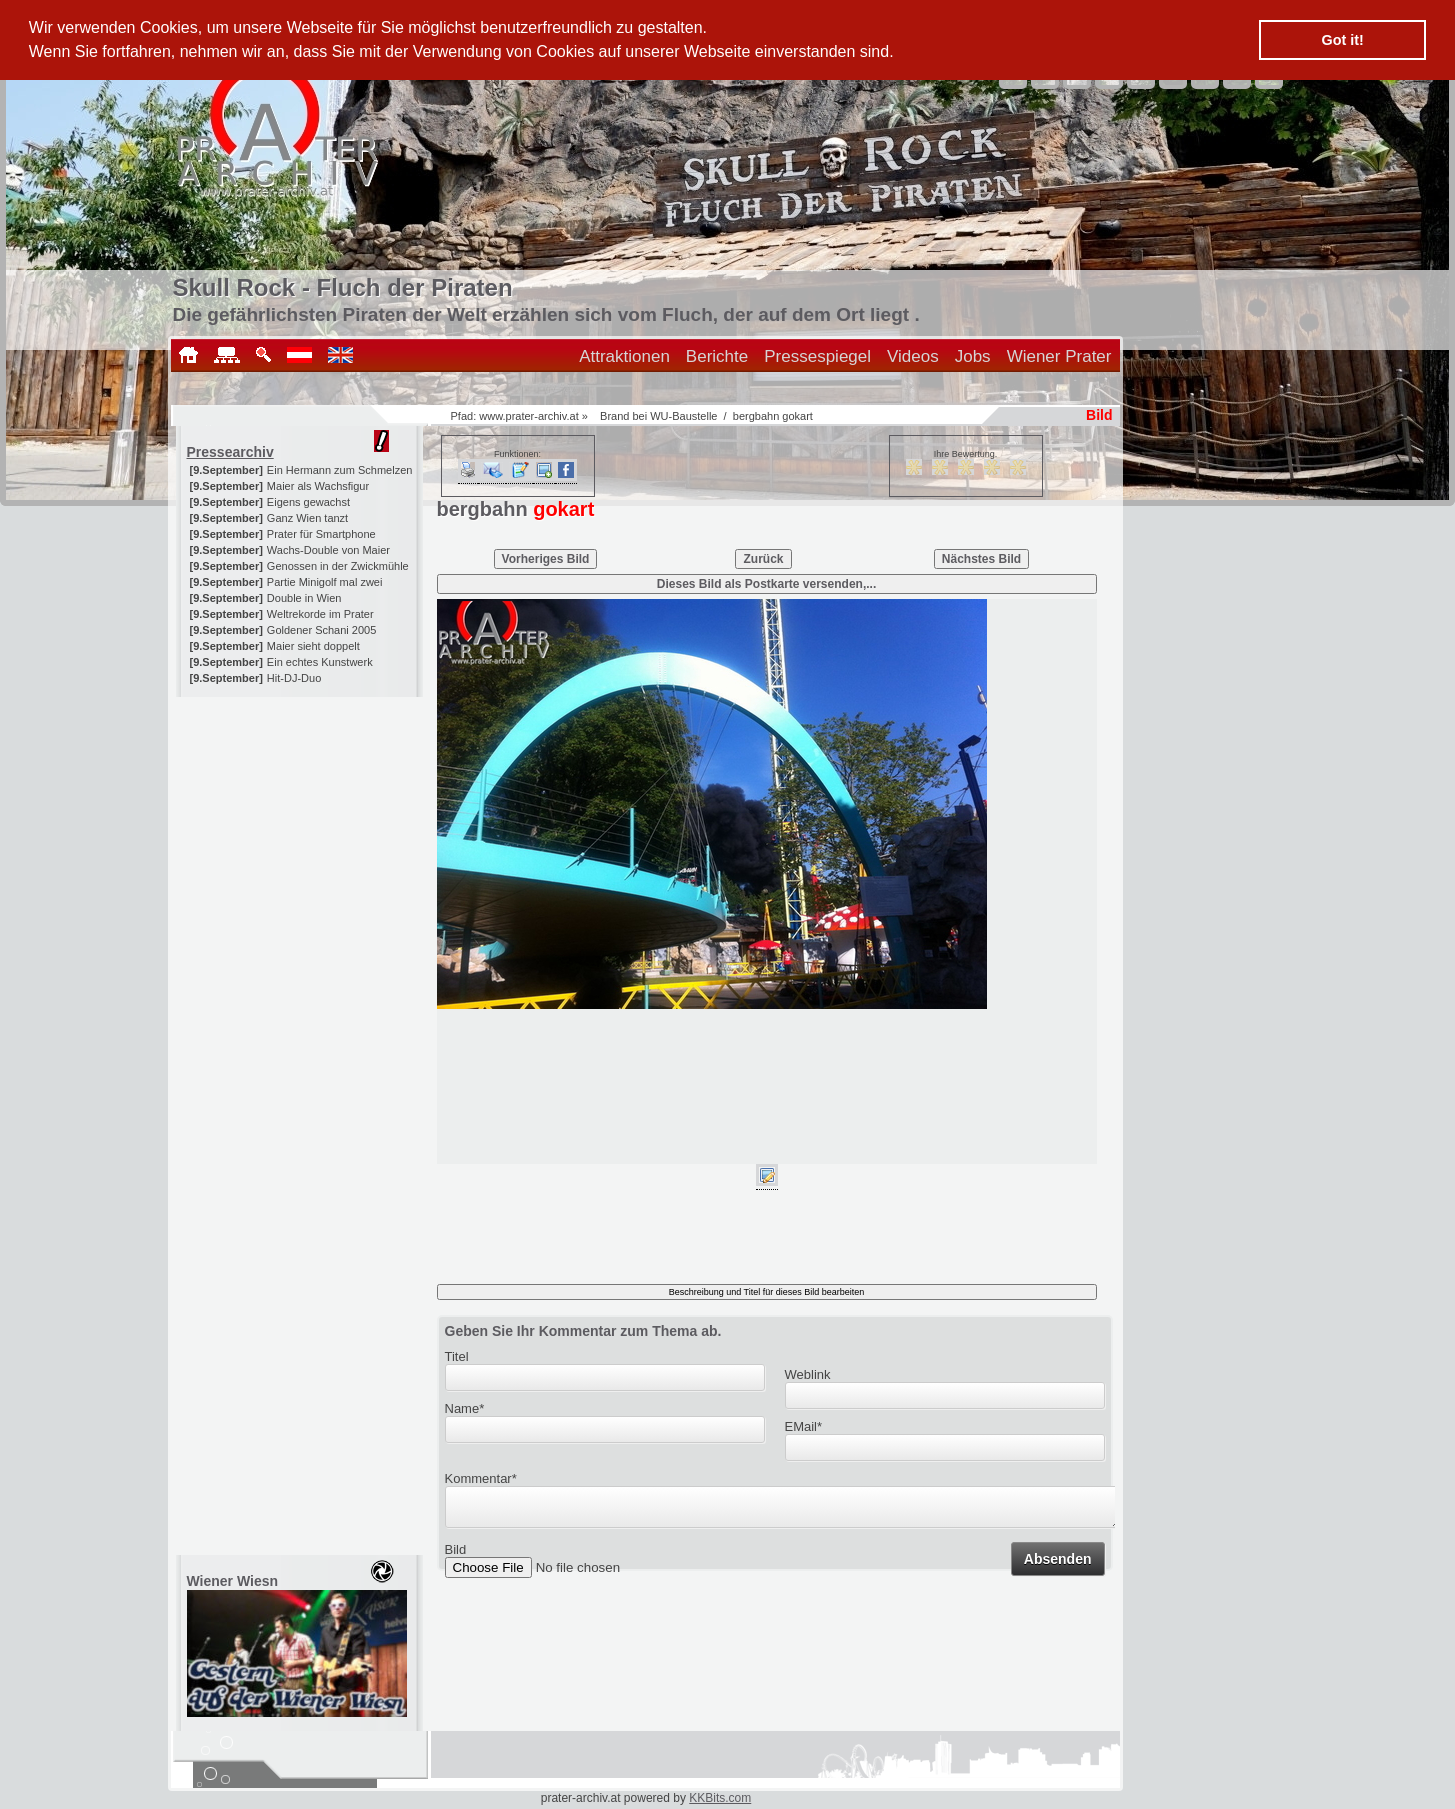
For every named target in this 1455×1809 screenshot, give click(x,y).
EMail (804, 1426)
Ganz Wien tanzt (307, 518)
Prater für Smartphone (321, 534)
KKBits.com (720, 1798)
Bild (456, 1555)
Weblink (808, 1374)
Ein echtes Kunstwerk (320, 662)
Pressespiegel (817, 356)
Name (465, 1408)
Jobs (973, 356)
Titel (457, 1356)
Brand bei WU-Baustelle (658, 416)
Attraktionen (624, 356)
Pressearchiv (230, 452)
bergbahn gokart (773, 416)
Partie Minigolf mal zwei (325, 582)
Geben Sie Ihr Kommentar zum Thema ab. (583, 1331)
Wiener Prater (1059, 356)
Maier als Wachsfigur (318, 486)
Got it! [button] (1343, 40)
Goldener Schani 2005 (321, 630)
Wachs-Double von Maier (328, 550)
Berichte (717, 356)
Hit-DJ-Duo (294, 678)
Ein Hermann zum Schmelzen (340, 470)
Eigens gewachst (308, 502)
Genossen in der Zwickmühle (338, 566)
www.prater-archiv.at (528, 416)
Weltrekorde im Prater (320, 614)
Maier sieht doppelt (313, 646)
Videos (913, 356)
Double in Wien (304, 598)
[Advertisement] (301, 822)
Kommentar (481, 1478)
